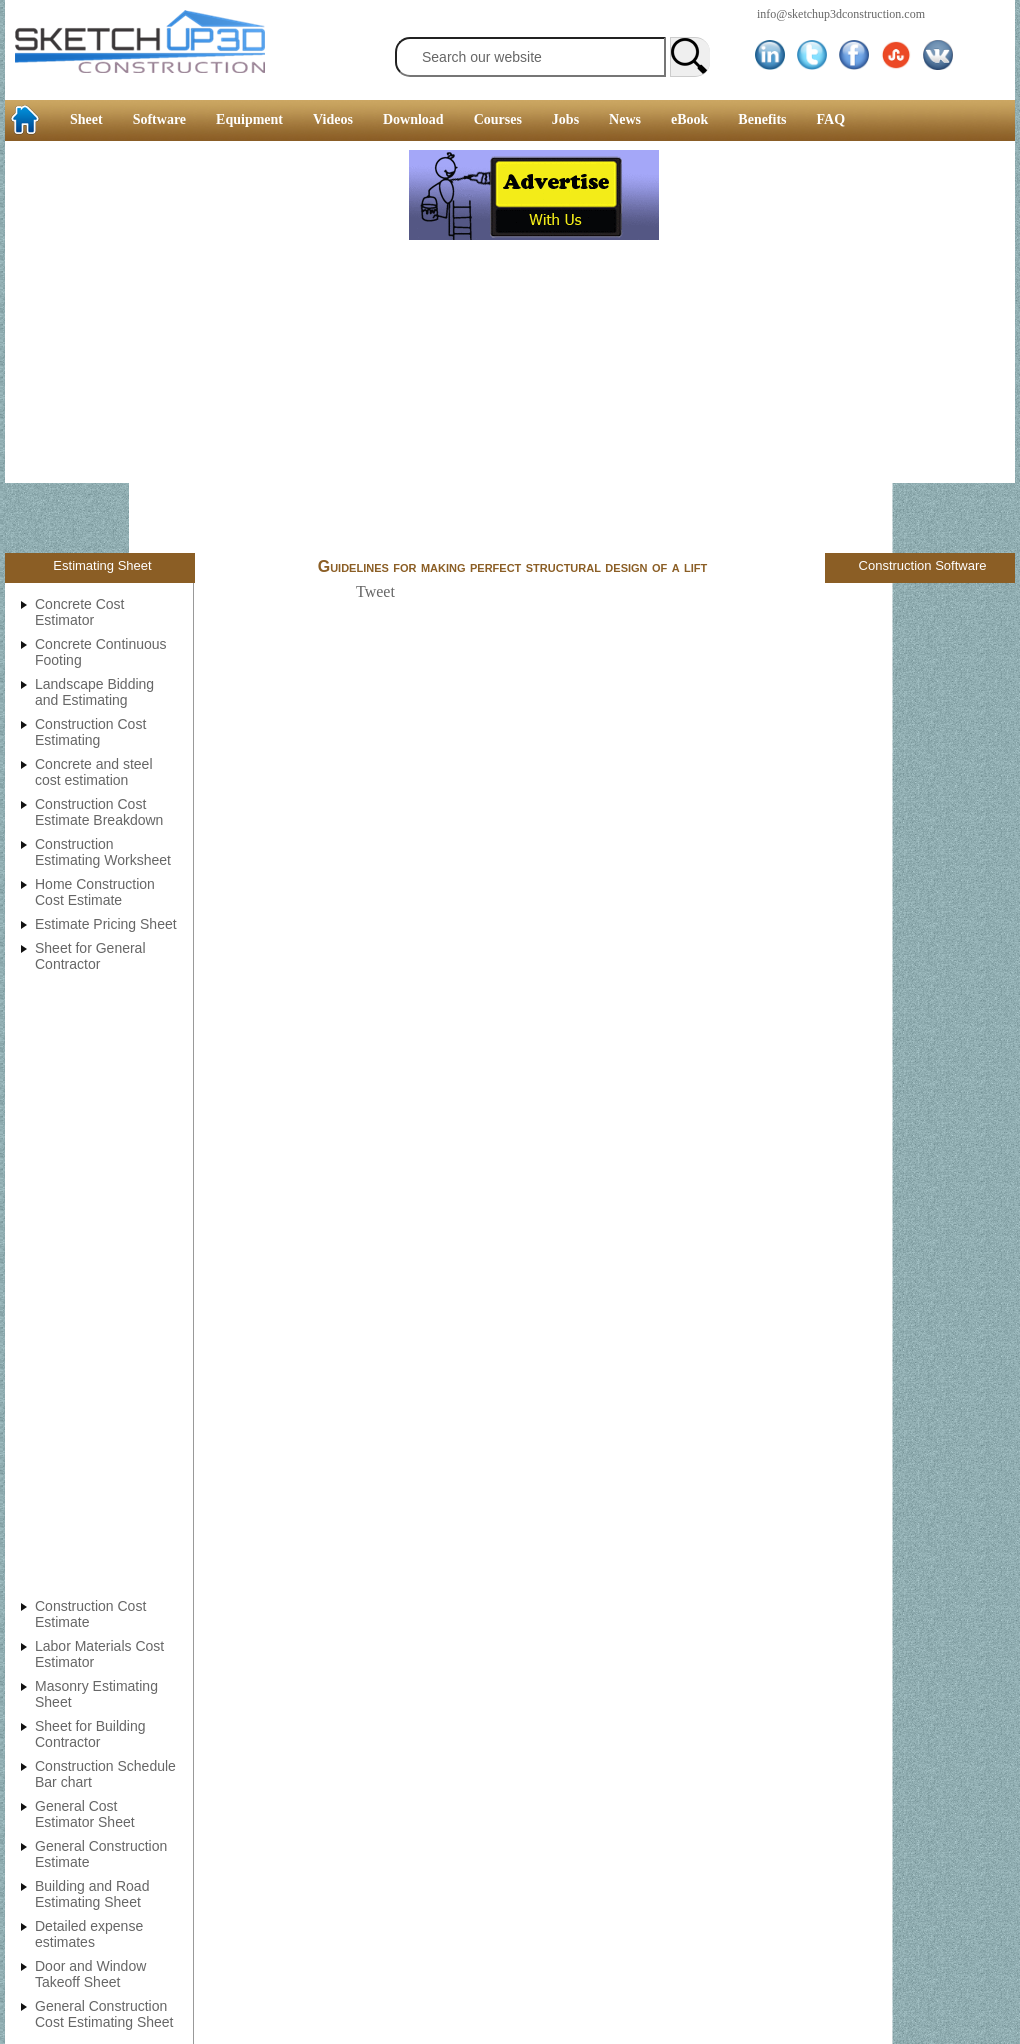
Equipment (249, 119)
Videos (333, 119)
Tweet (375, 591)
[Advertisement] (204, 349)
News (625, 119)
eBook (689, 119)
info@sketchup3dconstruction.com (841, 14)
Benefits (762, 119)
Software (159, 119)
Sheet (86, 119)
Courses (498, 119)
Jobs (565, 119)
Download (413, 119)
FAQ (831, 119)
